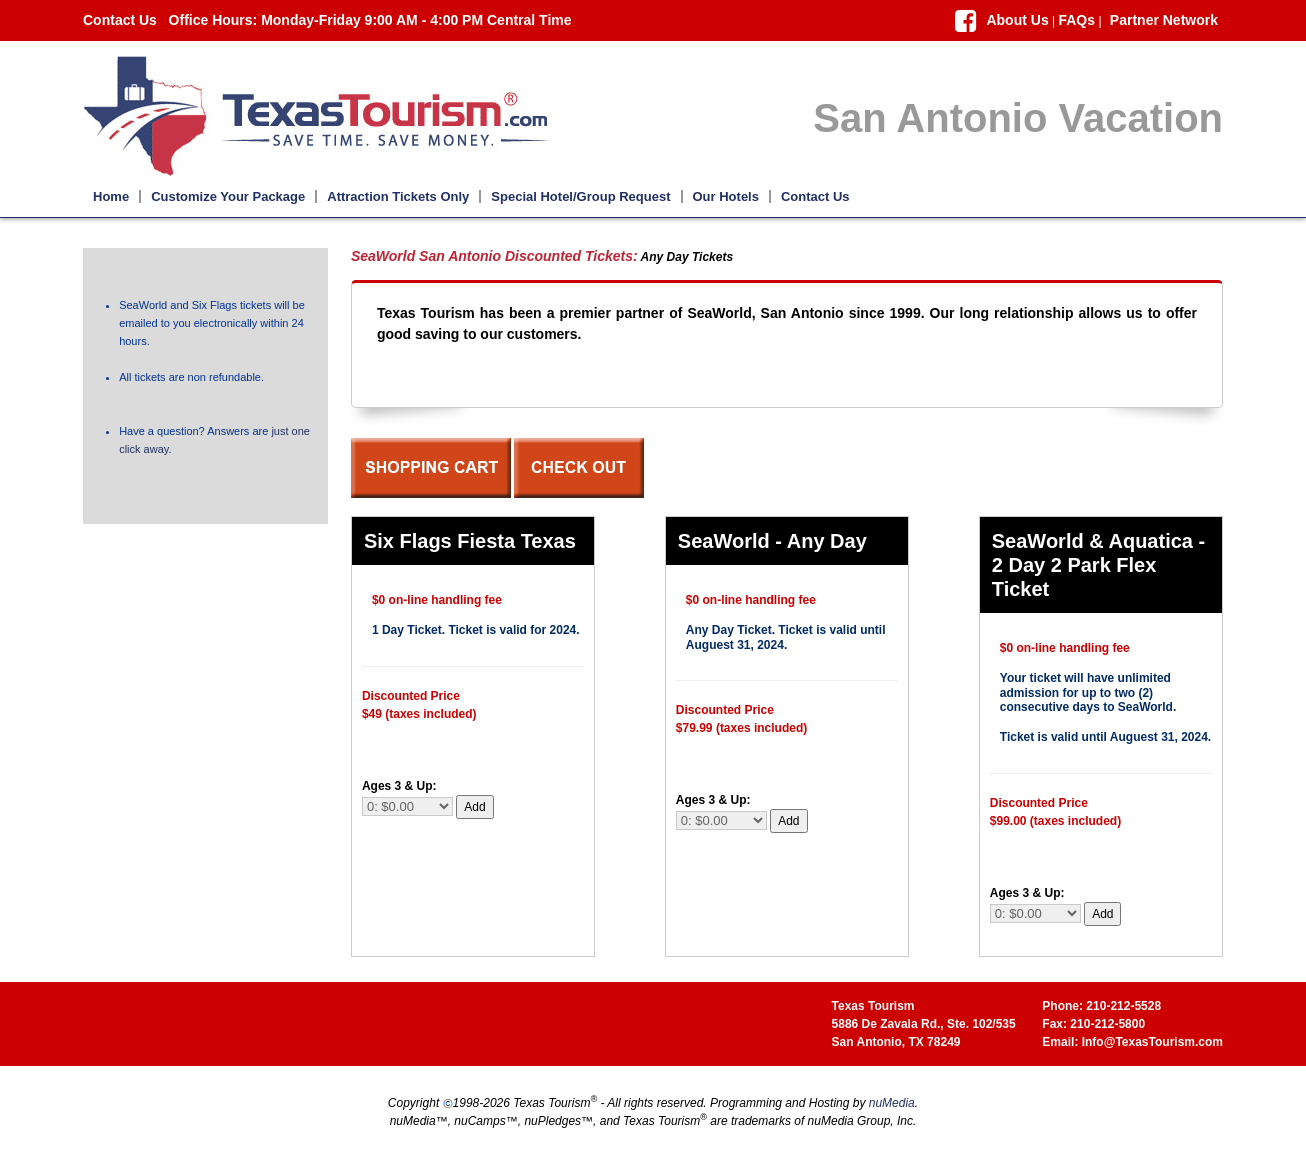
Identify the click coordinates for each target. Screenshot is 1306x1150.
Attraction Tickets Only (398, 196)
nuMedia (892, 1103)
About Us (1017, 20)
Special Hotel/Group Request (580, 196)
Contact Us (120, 20)
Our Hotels (726, 196)
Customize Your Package (228, 196)
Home (111, 196)
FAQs (1076, 20)
